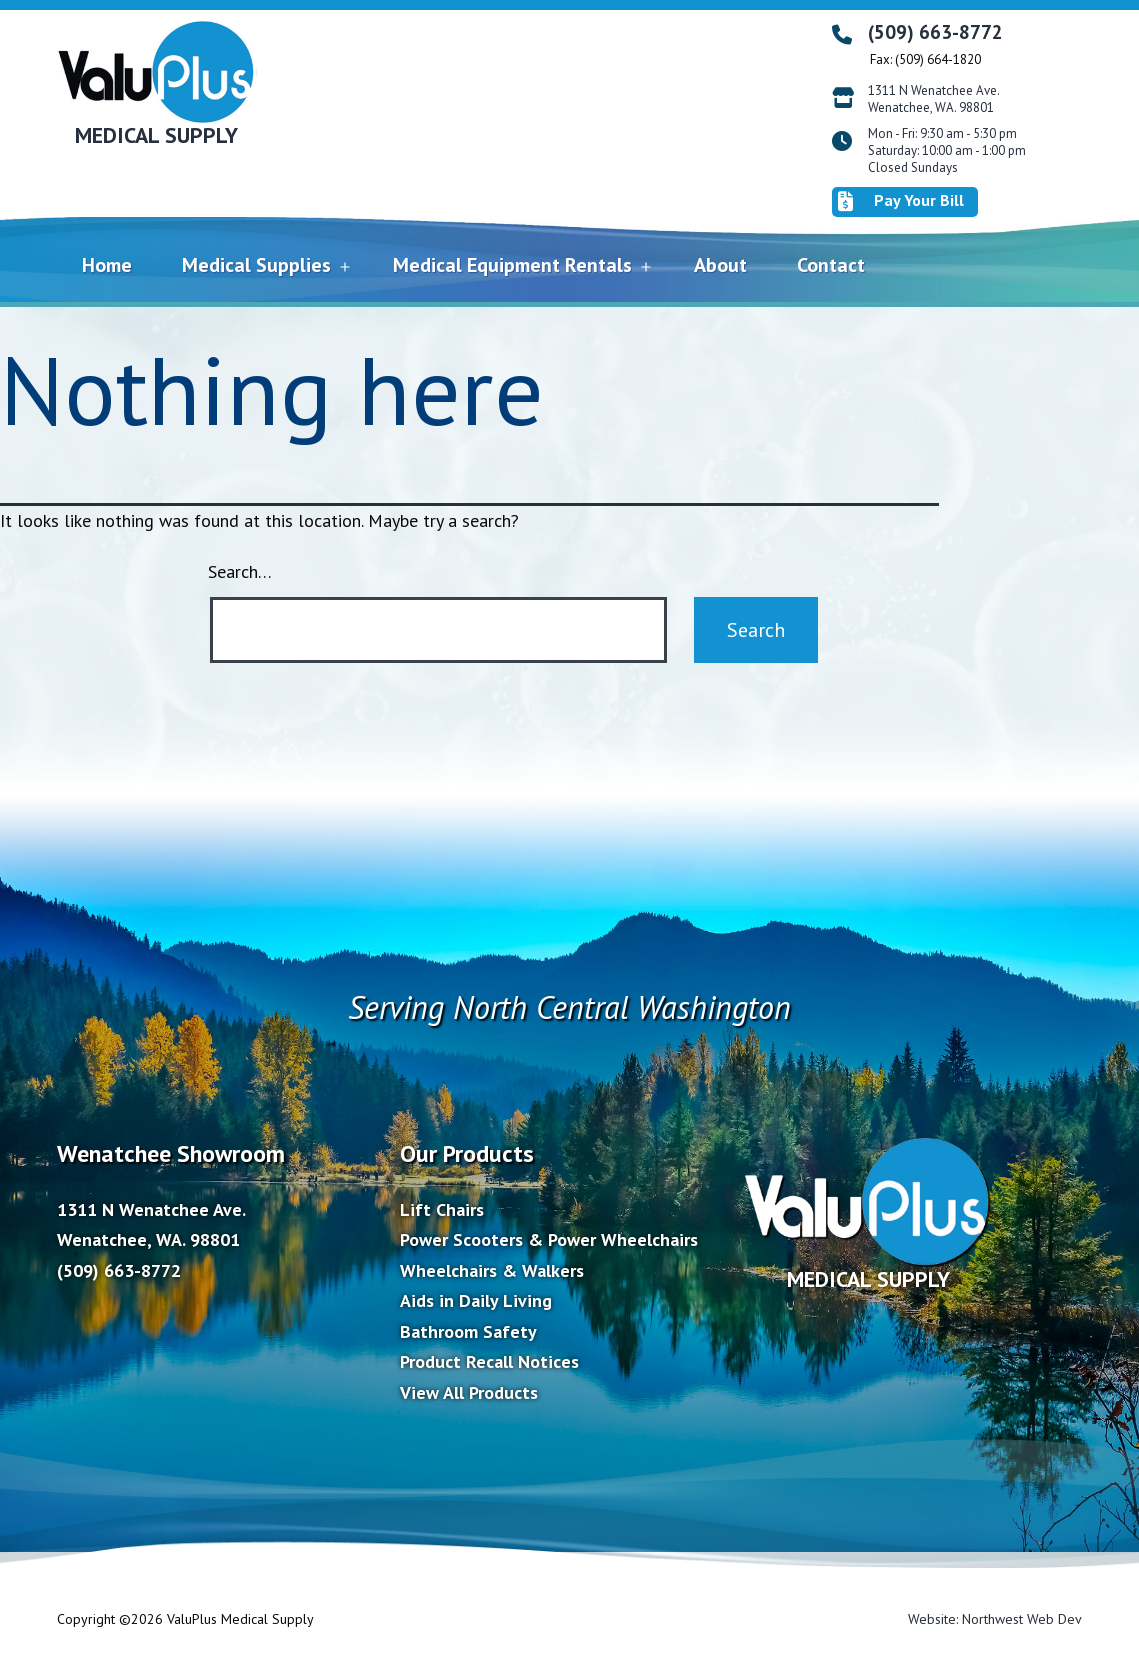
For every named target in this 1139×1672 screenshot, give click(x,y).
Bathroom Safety (468, 1331)
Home (107, 265)
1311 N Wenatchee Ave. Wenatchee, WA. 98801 (934, 99)
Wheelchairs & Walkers (492, 1270)
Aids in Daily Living (476, 1300)
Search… (240, 571)
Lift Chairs (442, 1209)
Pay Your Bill (901, 201)
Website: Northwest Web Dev (995, 1619)
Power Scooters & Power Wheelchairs (549, 1239)
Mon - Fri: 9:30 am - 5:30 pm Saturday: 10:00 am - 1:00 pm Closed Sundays (947, 151)
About (720, 265)
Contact (831, 265)
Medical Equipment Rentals (512, 265)
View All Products (469, 1392)
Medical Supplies (256, 265)
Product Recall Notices (489, 1361)
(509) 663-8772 (935, 32)
